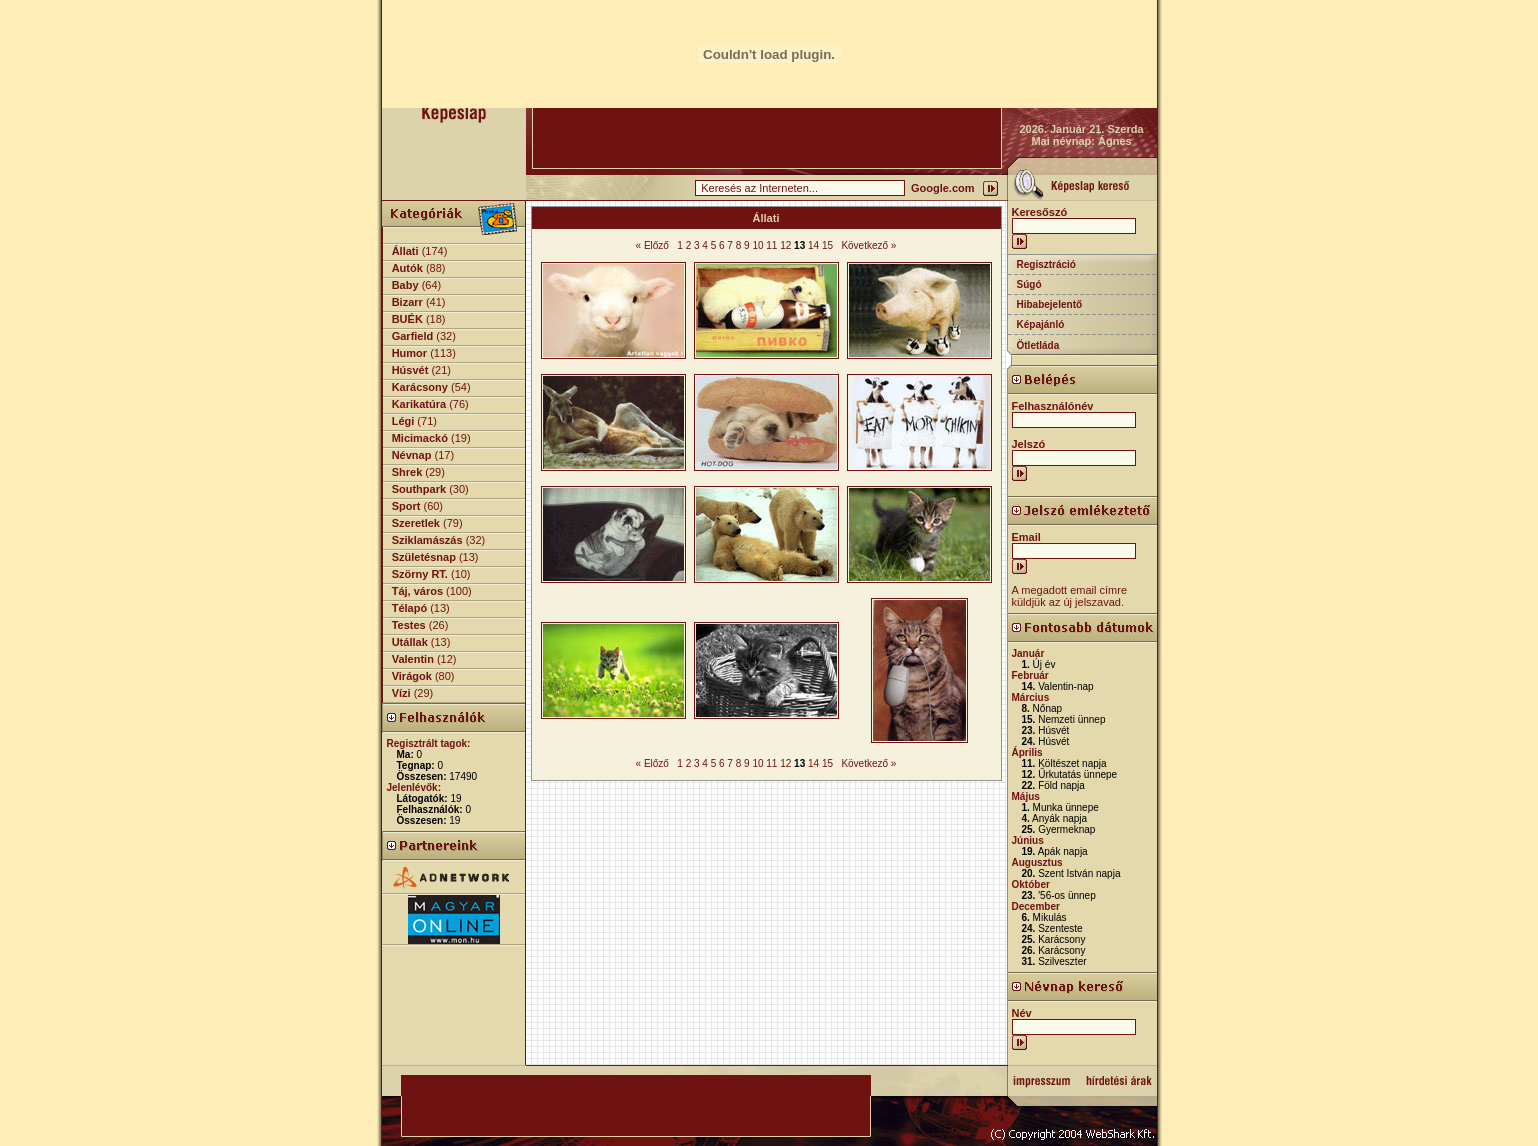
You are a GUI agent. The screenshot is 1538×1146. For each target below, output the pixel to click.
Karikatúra (419, 404)
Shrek (407, 472)
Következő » (868, 245)
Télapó (409, 608)
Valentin (413, 659)
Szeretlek (416, 523)
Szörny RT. (420, 574)
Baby (405, 285)
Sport (406, 506)
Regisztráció (1046, 264)
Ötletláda (1038, 345)
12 (785, 245)
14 (813, 245)
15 (827, 245)
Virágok (412, 676)
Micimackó (420, 438)
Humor (409, 353)
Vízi (401, 693)
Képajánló (1041, 324)
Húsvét (410, 370)
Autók (407, 268)
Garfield (413, 336)
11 (771, 245)
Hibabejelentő (1050, 304)
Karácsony (420, 387)
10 (757, 245)
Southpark (419, 489)
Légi (403, 421)
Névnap (412, 455)
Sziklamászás (427, 540)
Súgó (1029, 284)
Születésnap (424, 557)
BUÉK (407, 319)
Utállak (410, 642)
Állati (405, 251)
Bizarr (407, 302)
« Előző (652, 245)
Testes (409, 625)
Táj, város (417, 591)
